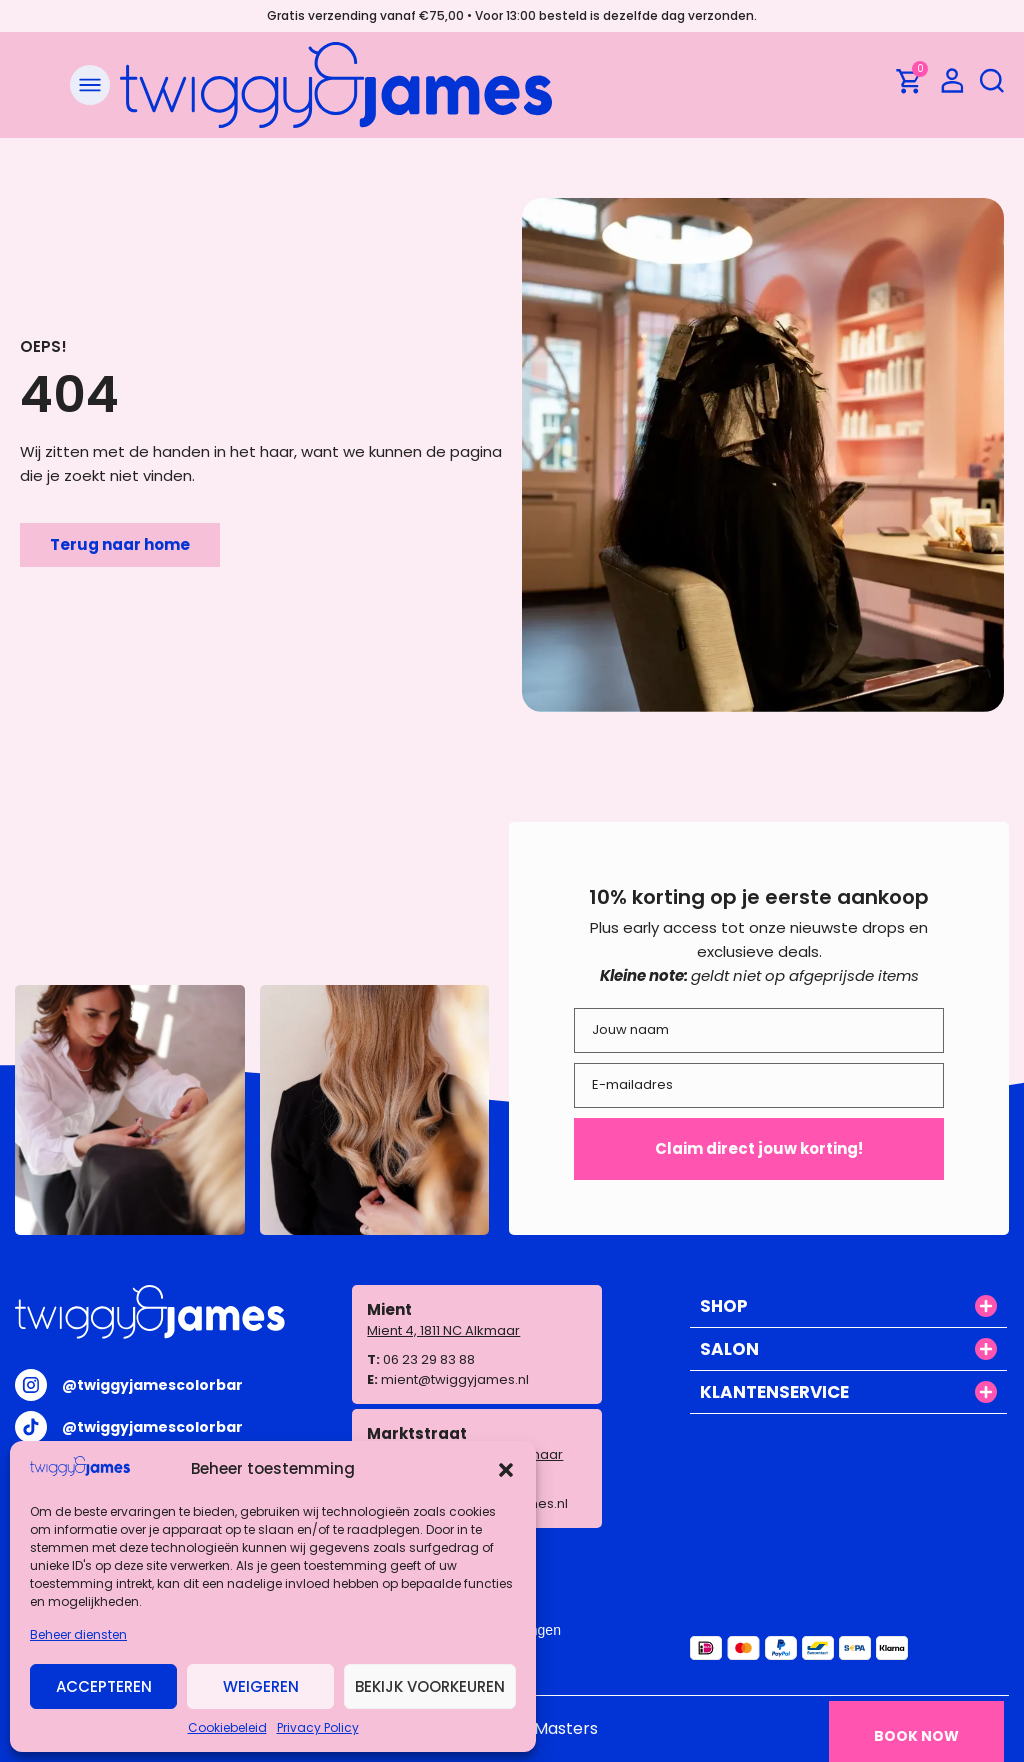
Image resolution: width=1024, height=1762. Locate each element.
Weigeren (261, 1686)
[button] (506, 1470)
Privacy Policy (318, 1727)
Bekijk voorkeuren (430, 1686)
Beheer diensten (78, 1634)
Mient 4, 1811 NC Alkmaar (443, 1330)
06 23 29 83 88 (429, 1359)
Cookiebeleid (227, 1727)
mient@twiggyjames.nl (455, 1379)
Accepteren (104, 1686)
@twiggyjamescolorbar (152, 1385)
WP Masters (551, 1728)
